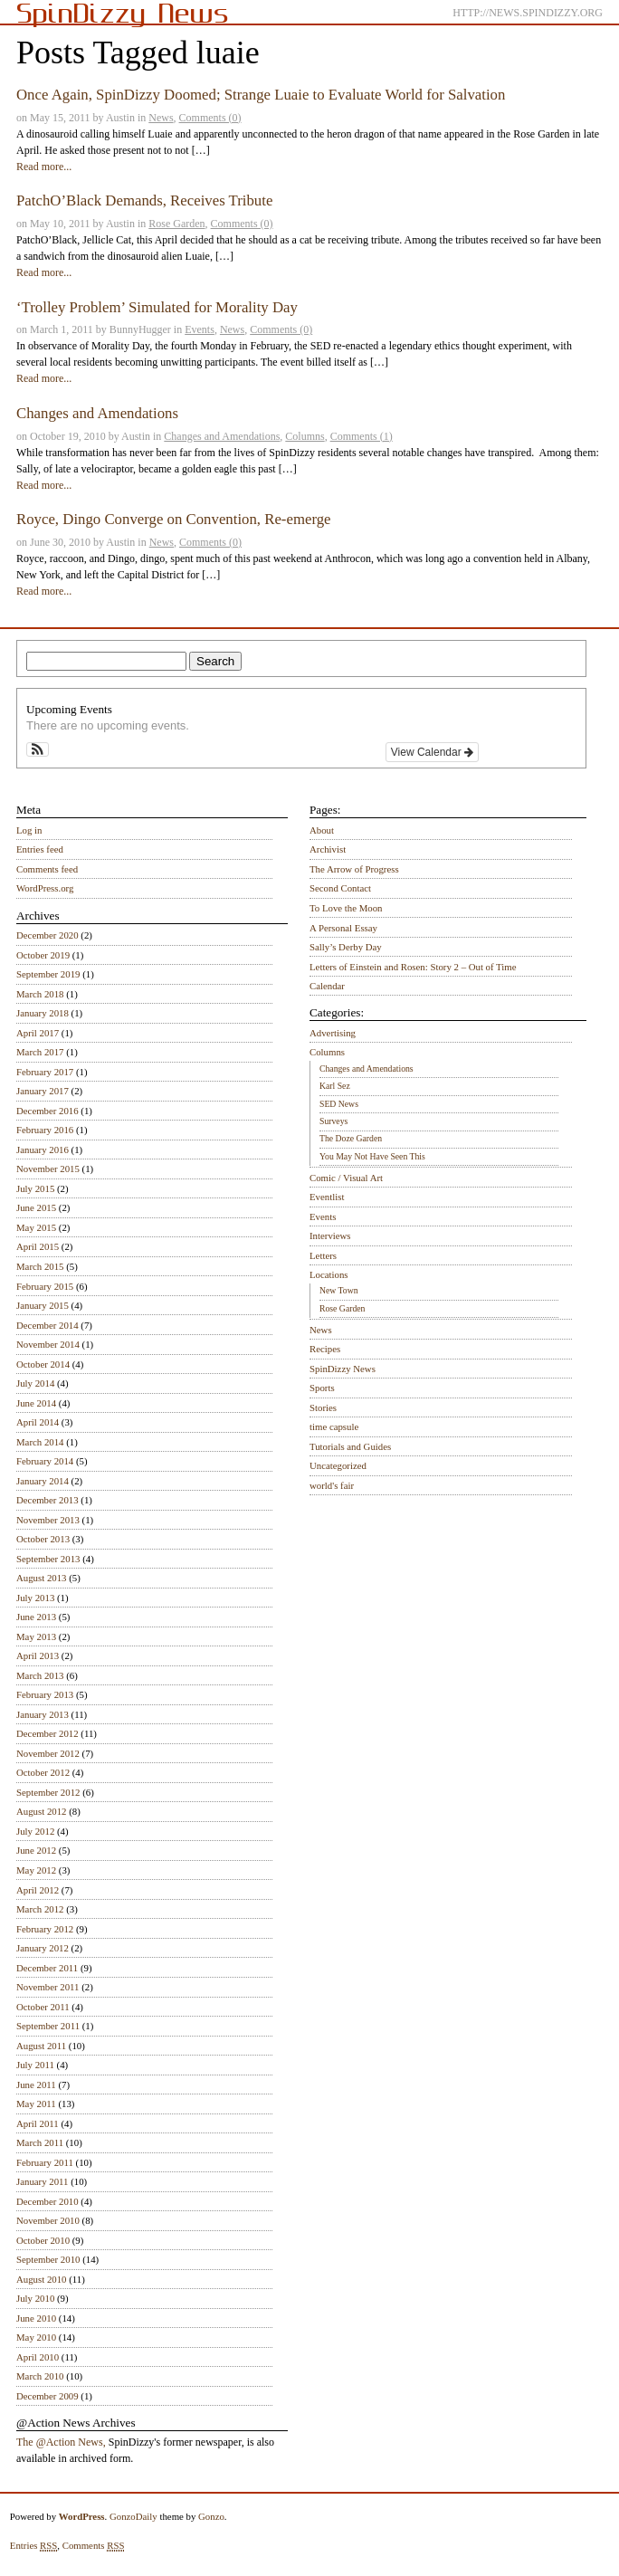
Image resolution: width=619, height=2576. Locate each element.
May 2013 (36, 1636)
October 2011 (43, 2006)
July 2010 (35, 2298)
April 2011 (37, 2123)
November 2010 (48, 2220)
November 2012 (48, 1753)
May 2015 (36, 1227)
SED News (338, 1104)
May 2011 (36, 2103)
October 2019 (43, 954)
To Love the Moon (346, 907)
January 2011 (42, 2181)
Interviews (330, 1235)
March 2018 (39, 993)
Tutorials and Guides (350, 1446)
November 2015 (48, 1168)
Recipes (325, 1348)
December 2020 (47, 935)
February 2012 (44, 1928)
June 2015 (36, 1207)
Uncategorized (338, 1465)
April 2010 (37, 2357)
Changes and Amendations (97, 413)
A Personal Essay (343, 927)
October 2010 (43, 2240)
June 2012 (36, 1850)
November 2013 (48, 1519)
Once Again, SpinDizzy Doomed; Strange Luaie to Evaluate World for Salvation (260, 94)
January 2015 (42, 1305)
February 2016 (44, 1129)
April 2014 (37, 1422)
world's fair (332, 1485)
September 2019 (48, 973)
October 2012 (43, 1772)
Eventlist (327, 1196)
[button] (37, 749)
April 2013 (37, 1655)
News (160, 117)
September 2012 (48, 1792)
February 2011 (44, 2162)
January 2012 (42, 1947)
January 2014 (42, 1480)
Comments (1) (361, 436)
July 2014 (35, 1383)
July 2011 (35, 2064)
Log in (29, 830)
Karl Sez (334, 1086)
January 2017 (42, 1090)
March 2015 (39, 1266)
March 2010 (39, 2376)
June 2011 (36, 2084)
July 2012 (35, 1831)
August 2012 (41, 1811)
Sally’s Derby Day (346, 946)
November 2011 (47, 1986)
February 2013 (44, 1694)
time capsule (334, 1426)
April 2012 (37, 1889)
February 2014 (44, 1460)
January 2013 (42, 1714)
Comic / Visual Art (346, 1177)
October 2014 (43, 1364)
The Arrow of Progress (354, 868)
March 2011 (39, 2142)
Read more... (43, 166)
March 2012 (39, 1908)
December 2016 (47, 1110)
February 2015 (44, 1286)
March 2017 (39, 1051)
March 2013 (39, 1675)
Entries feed (39, 849)
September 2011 (48, 2025)
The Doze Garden (350, 1138)
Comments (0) (210, 117)
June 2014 (36, 1403)
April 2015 (37, 1246)
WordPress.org (44, 888)
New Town (338, 1290)
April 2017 (37, 1032)
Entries (34, 2546)
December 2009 (47, 2395)
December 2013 (47, 1499)
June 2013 (36, 1616)
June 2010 (36, 2318)
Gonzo (211, 2516)
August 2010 (41, 2279)
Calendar (327, 985)
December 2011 (47, 1967)
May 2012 (36, 1870)
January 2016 (42, 1149)
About (322, 830)
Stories (323, 1407)
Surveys (333, 1121)
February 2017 (44, 1071)
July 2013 (35, 1597)
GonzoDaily (133, 2516)
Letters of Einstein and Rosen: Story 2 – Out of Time (413, 966)
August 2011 (41, 2045)
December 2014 (47, 1325)
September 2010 (48, 2259)
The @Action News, (61, 2442)
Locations (329, 1274)
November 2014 (48, 1344)
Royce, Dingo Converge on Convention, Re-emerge (173, 519)
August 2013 (41, 1577)
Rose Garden (176, 223)
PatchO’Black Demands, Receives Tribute (144, 200)
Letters (323, 1255)
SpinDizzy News (343, 1368)
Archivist (328, 849)
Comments (93, 2546)
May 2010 (36, 2337)
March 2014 (39, 1441)
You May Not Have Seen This (372, 1156)
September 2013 (48, 1558)
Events (199, 329)
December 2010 (47, 2201)
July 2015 (35, 1188)
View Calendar (432, 752)
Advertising (333, 1032)
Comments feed (47, 868)
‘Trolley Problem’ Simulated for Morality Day (157, 307)
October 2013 (43, 1538)
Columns (304, 436)
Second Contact (340, 888)
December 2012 (47, 1733)
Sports (322, 1387)
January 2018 (42, 1012)
